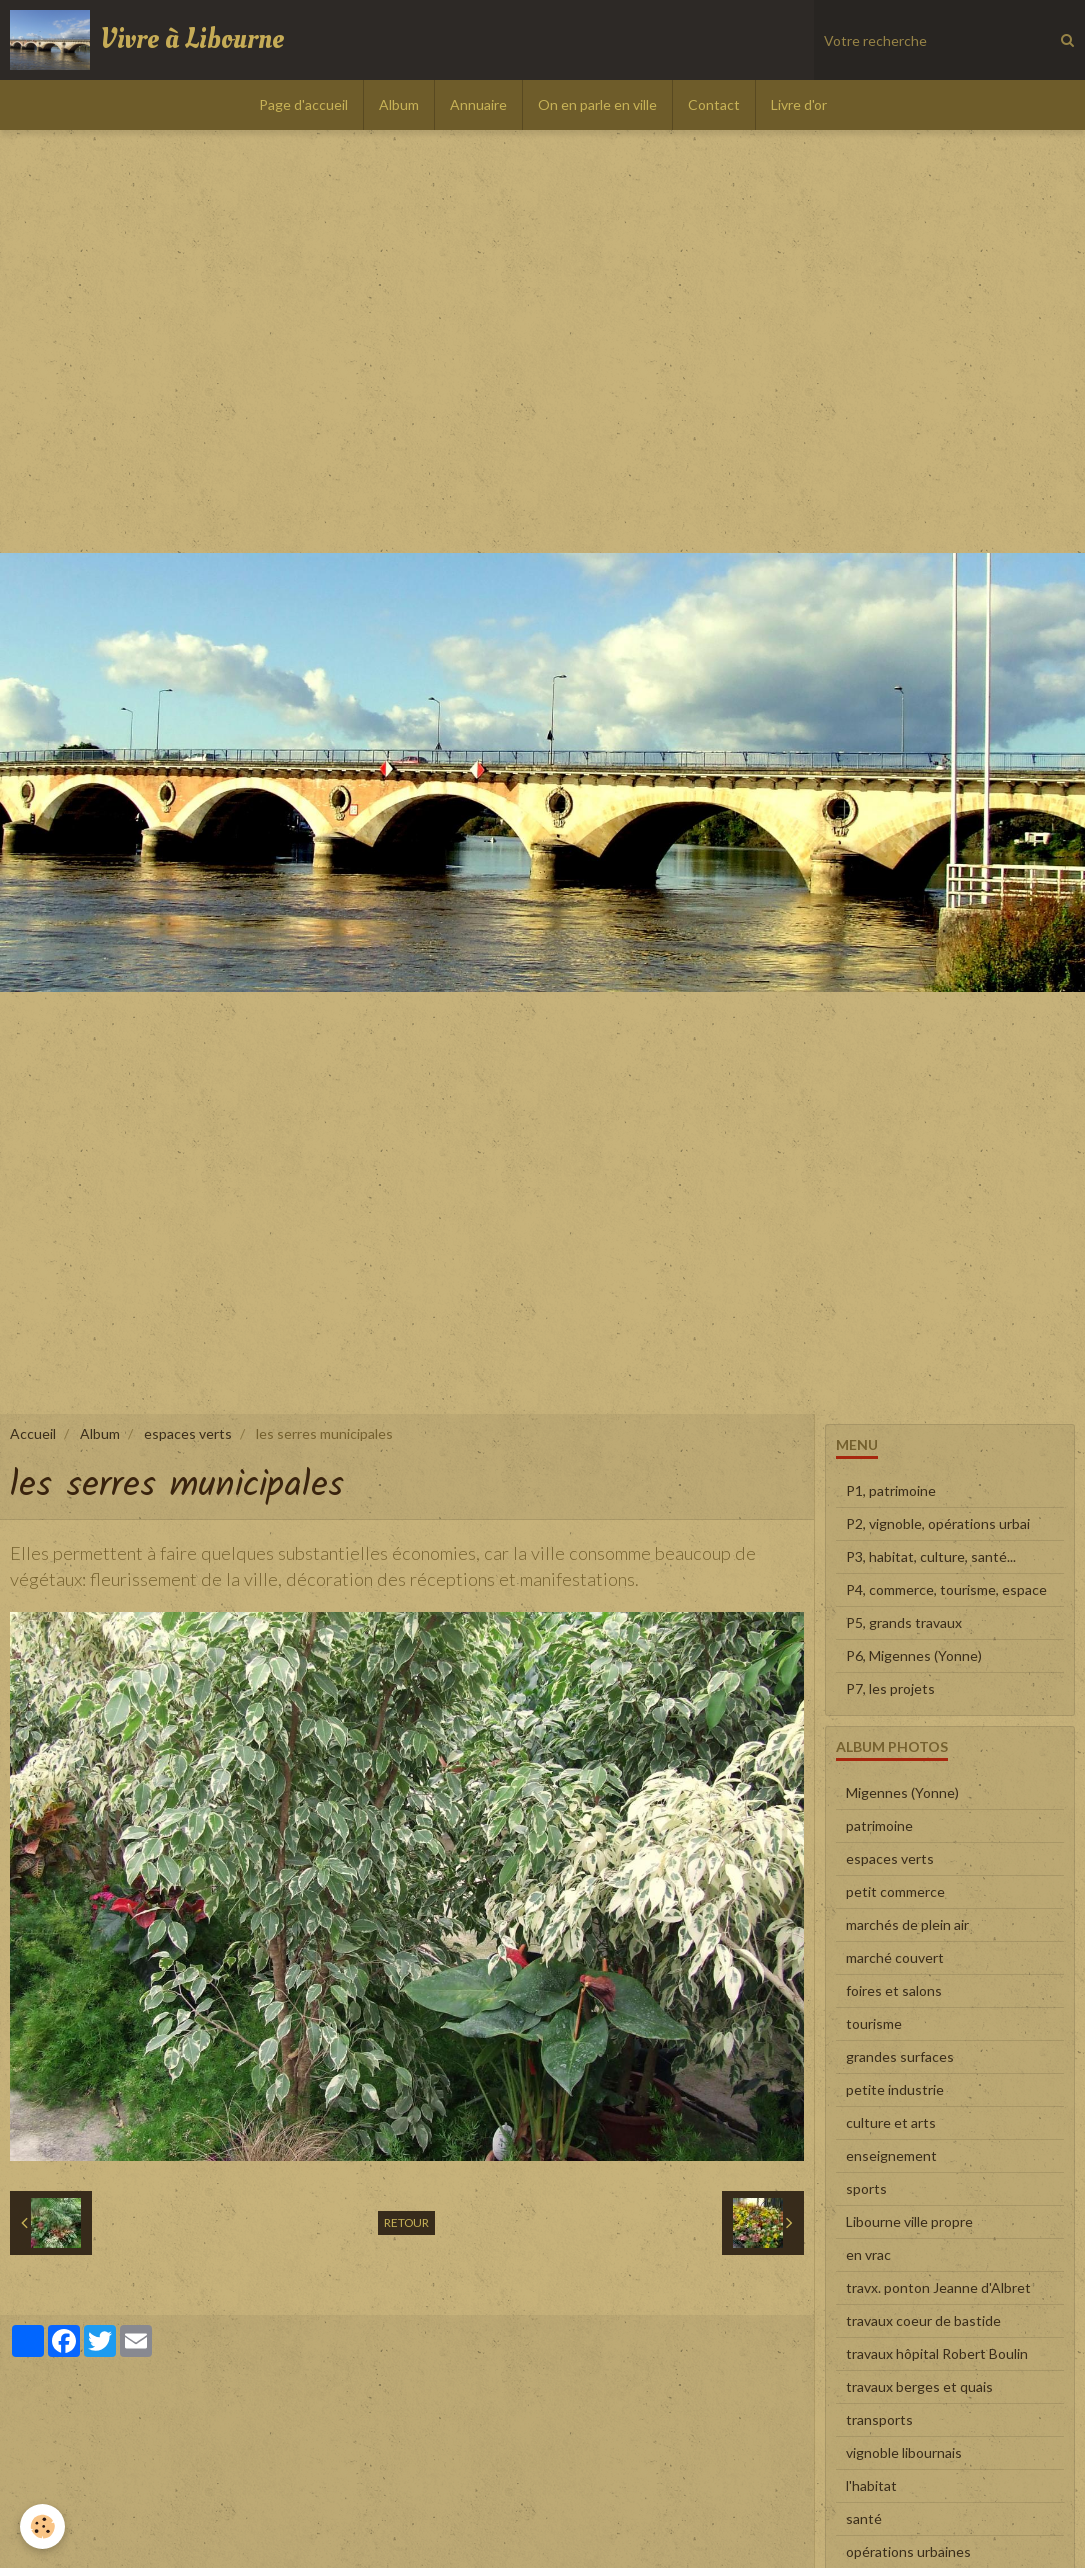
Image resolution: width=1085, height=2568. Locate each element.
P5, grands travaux (904, 1622)
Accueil (33, 1433)
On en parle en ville (597, 104)
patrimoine (879, 1825)
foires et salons (894, 1990)
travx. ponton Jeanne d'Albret (938, 2287)
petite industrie (895, 2089)
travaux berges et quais (919, 2386)
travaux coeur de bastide (923, 2320)
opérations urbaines (908, 2551)
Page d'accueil (303, 104)
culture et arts (891, 2122)
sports (866, 2188)
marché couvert (895, 1957)
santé (864, 2518)
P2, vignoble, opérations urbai (938, 1523)
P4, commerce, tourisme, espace (946, 1589)
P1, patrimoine (891, 1490)
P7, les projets (890, 1688)
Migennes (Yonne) (902, 1792)
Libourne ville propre (909, 2221)
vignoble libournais (904, 2452)
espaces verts (188, 1433)
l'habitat (871, 2485)
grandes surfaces (900, 2056)
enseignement (891, 2155)
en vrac (868, 2254)
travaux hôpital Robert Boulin (937, 2353)
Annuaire (478, 104)
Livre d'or (799, 104)
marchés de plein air (907, 1924)
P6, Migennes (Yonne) (914, 1655)
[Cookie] (42, 2526)
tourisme (874, 2023)
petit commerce (895, 1891)
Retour (406, 2222)
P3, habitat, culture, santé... (931, 1556)
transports (879, 2419)
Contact (714, 104)
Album (399, 104)
